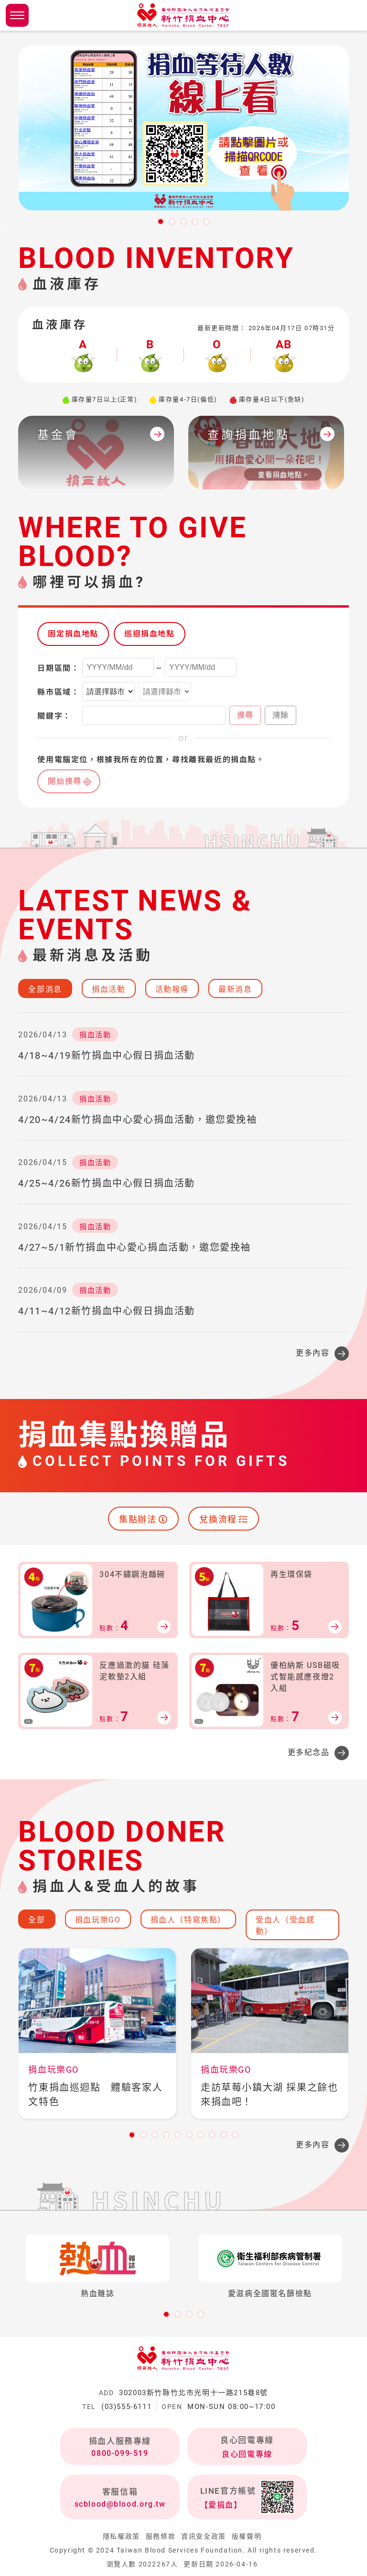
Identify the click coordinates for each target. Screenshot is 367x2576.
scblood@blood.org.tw (120, 2504)
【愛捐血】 (221, 2504)
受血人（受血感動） (285, 1925)
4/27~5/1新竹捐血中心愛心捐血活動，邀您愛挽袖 (134, 1247)
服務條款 (160, 2536)
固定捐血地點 (73, 633)
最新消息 (235, 989)
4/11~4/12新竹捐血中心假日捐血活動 (106, 1311)
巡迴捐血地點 (149, 633)
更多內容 (312, 1352)
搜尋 (245, 715)
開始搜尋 (64, 781)
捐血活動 (108, 989)
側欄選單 (17, 15)
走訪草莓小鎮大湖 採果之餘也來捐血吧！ (269, 2095)
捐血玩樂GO (98, 1919)
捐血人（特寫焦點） (188, 1919)
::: (3, 228)
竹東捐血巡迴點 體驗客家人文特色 (95, 2095)
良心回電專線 (247, 2454)
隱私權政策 (121, 2536)
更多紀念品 (309, 1752)
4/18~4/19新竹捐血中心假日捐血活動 (106, 1055)
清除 (280, 715)
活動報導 (172, 989)
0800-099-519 (119, 2453)
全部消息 (45, 989)
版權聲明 (246, 2536)
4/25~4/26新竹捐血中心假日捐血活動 (106, 1183)
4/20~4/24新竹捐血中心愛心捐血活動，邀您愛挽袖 (137, 1119)
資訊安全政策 (203, 2536)
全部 (36, 1919)
